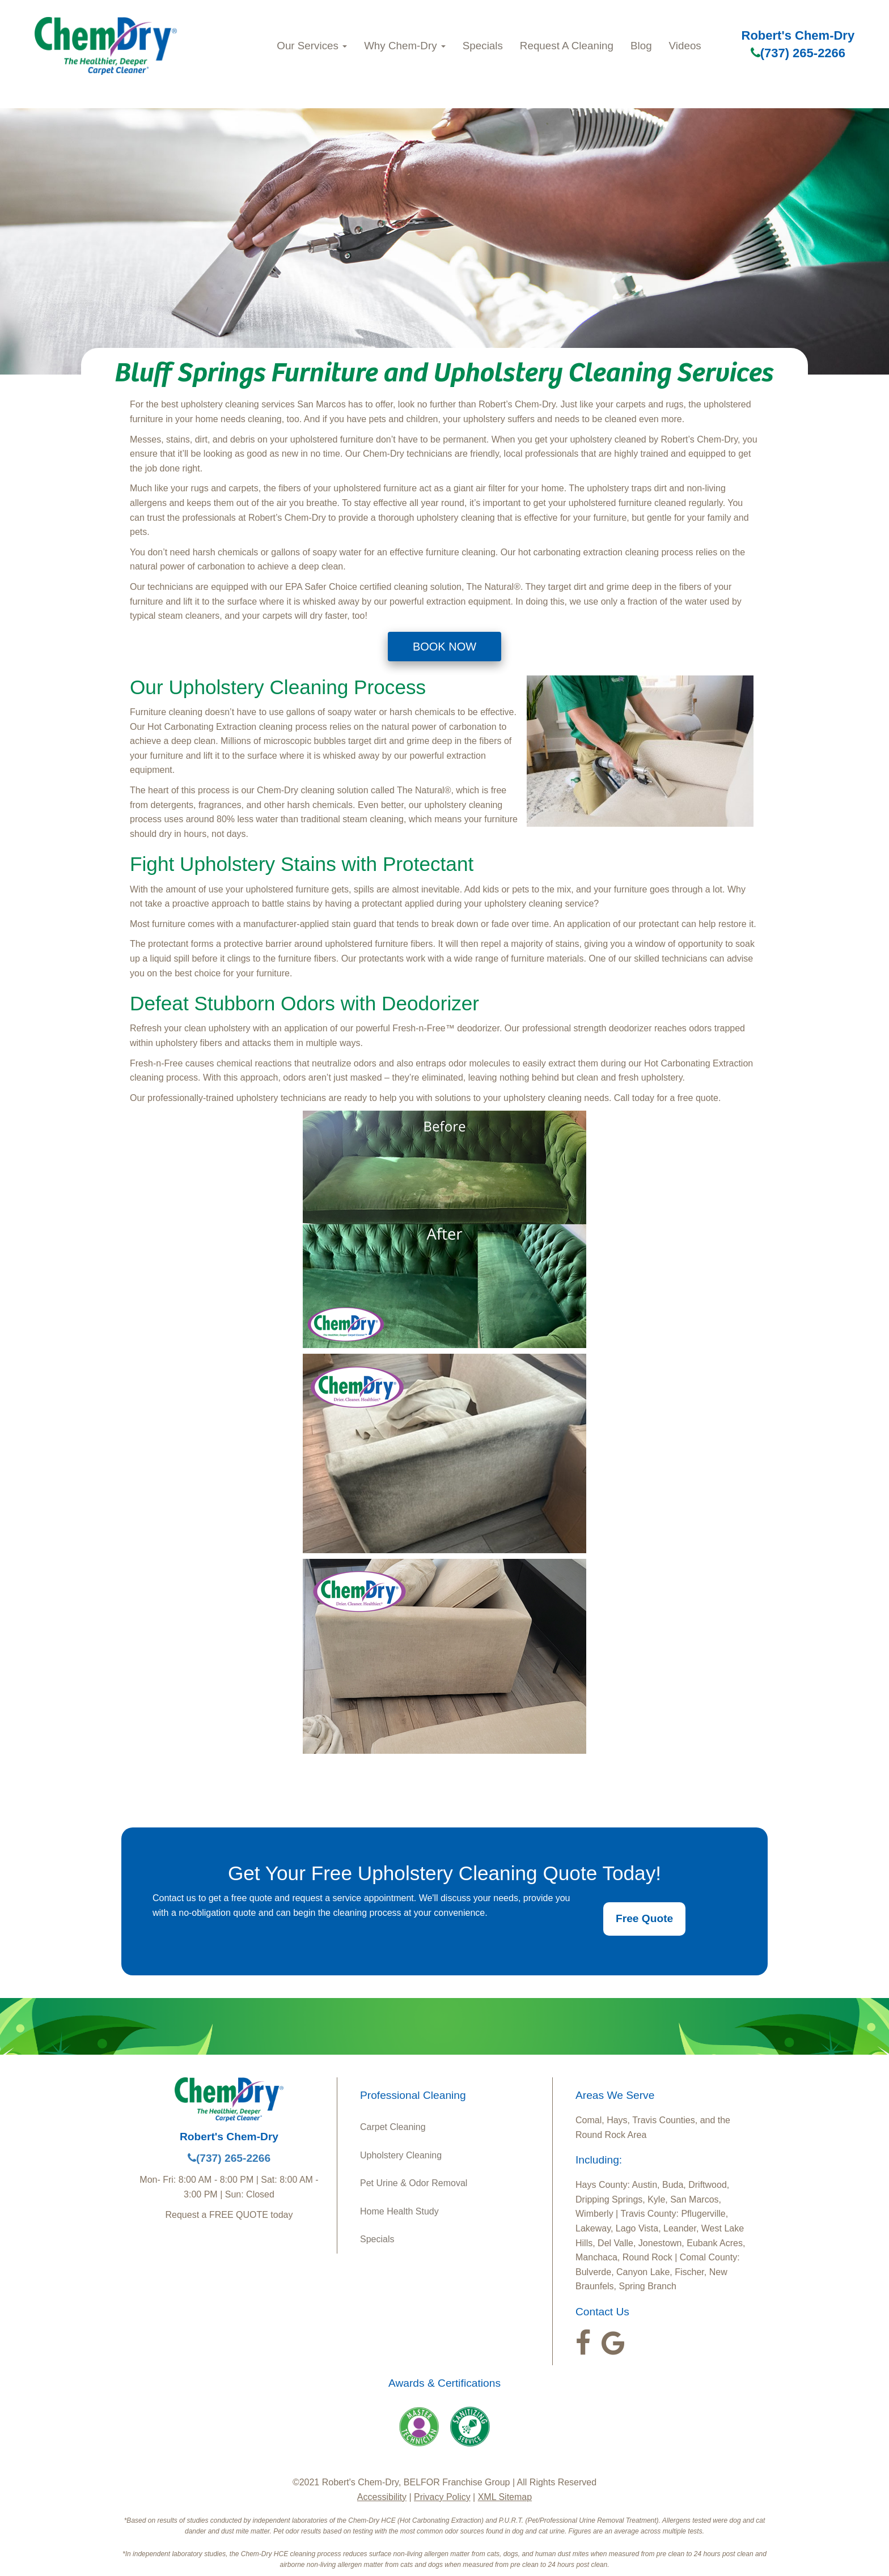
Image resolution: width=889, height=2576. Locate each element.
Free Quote (644, 1918)
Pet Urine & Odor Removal (413, 2183)
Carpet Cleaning (393, 2127)
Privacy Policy (442, 2497)
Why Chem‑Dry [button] (405, 46)
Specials (483, 46)
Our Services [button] (312, 46)
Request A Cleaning (566, 46)
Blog (641, 46)
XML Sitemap (505, 2497)
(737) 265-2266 (798, 53)
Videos (685, 46)
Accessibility (382, 2497)
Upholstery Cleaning (401, 2155)
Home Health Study (399, 2211)
